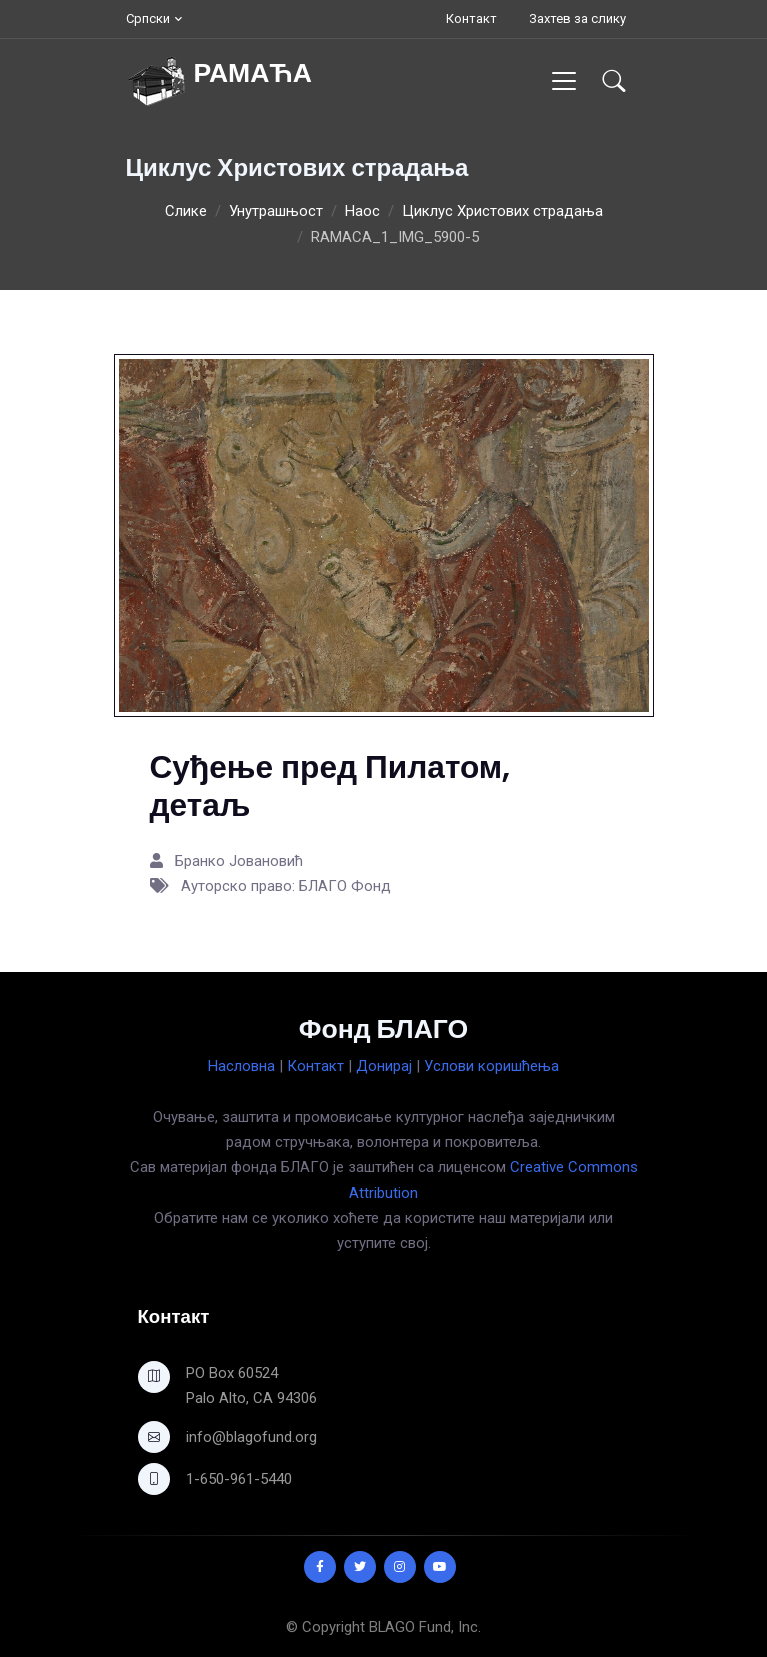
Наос (362, 211)
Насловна (241, 1066)
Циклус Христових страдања (502, 211)
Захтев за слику (577, 18)
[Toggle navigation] (563, 80)
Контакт (471, 18)
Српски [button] (148, 18)
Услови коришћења (491, 1066)
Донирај (384, 1066)
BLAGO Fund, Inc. (425, 1627)
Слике (186, 211)
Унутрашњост (276, 211)
